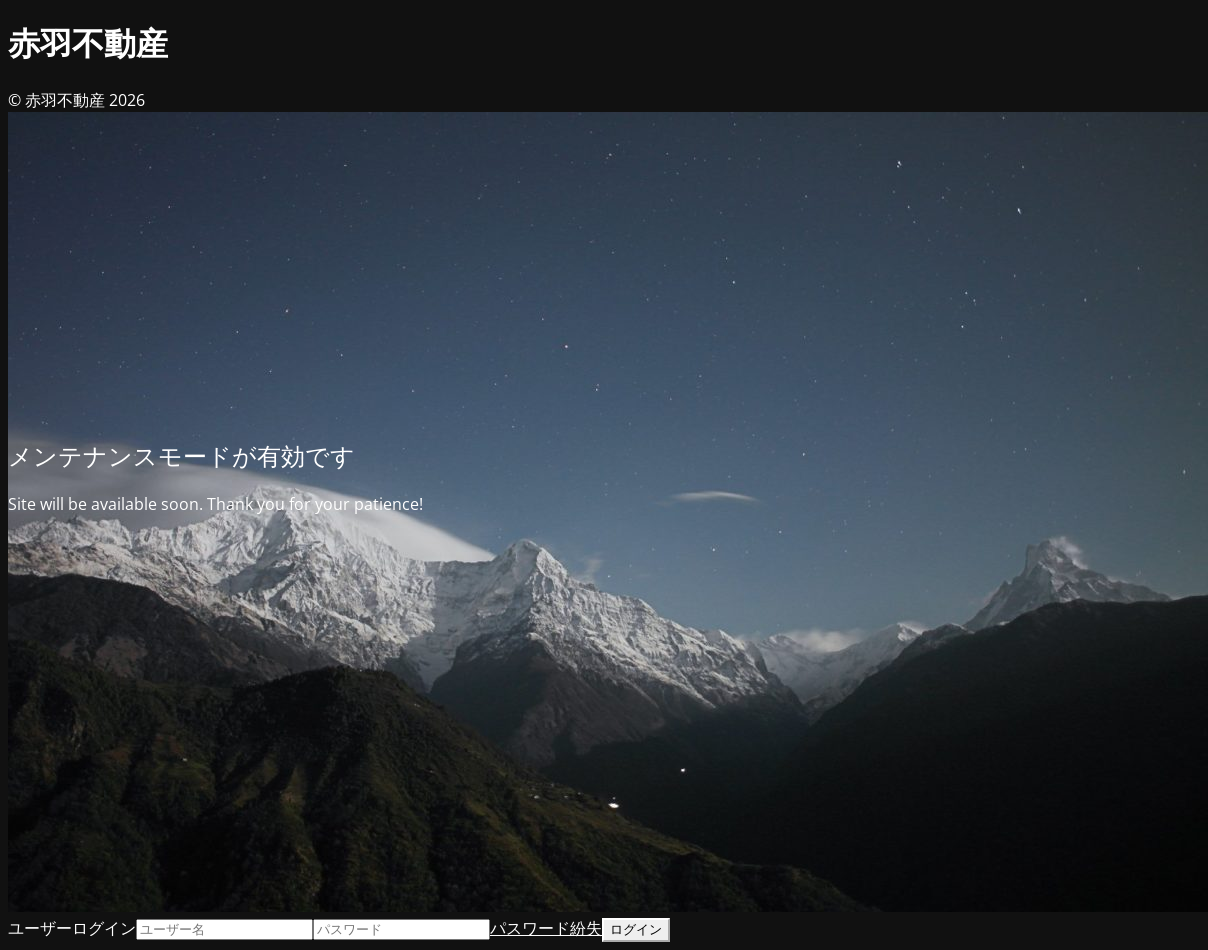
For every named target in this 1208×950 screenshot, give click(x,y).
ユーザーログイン (72, 928)
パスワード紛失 (546, 928)
